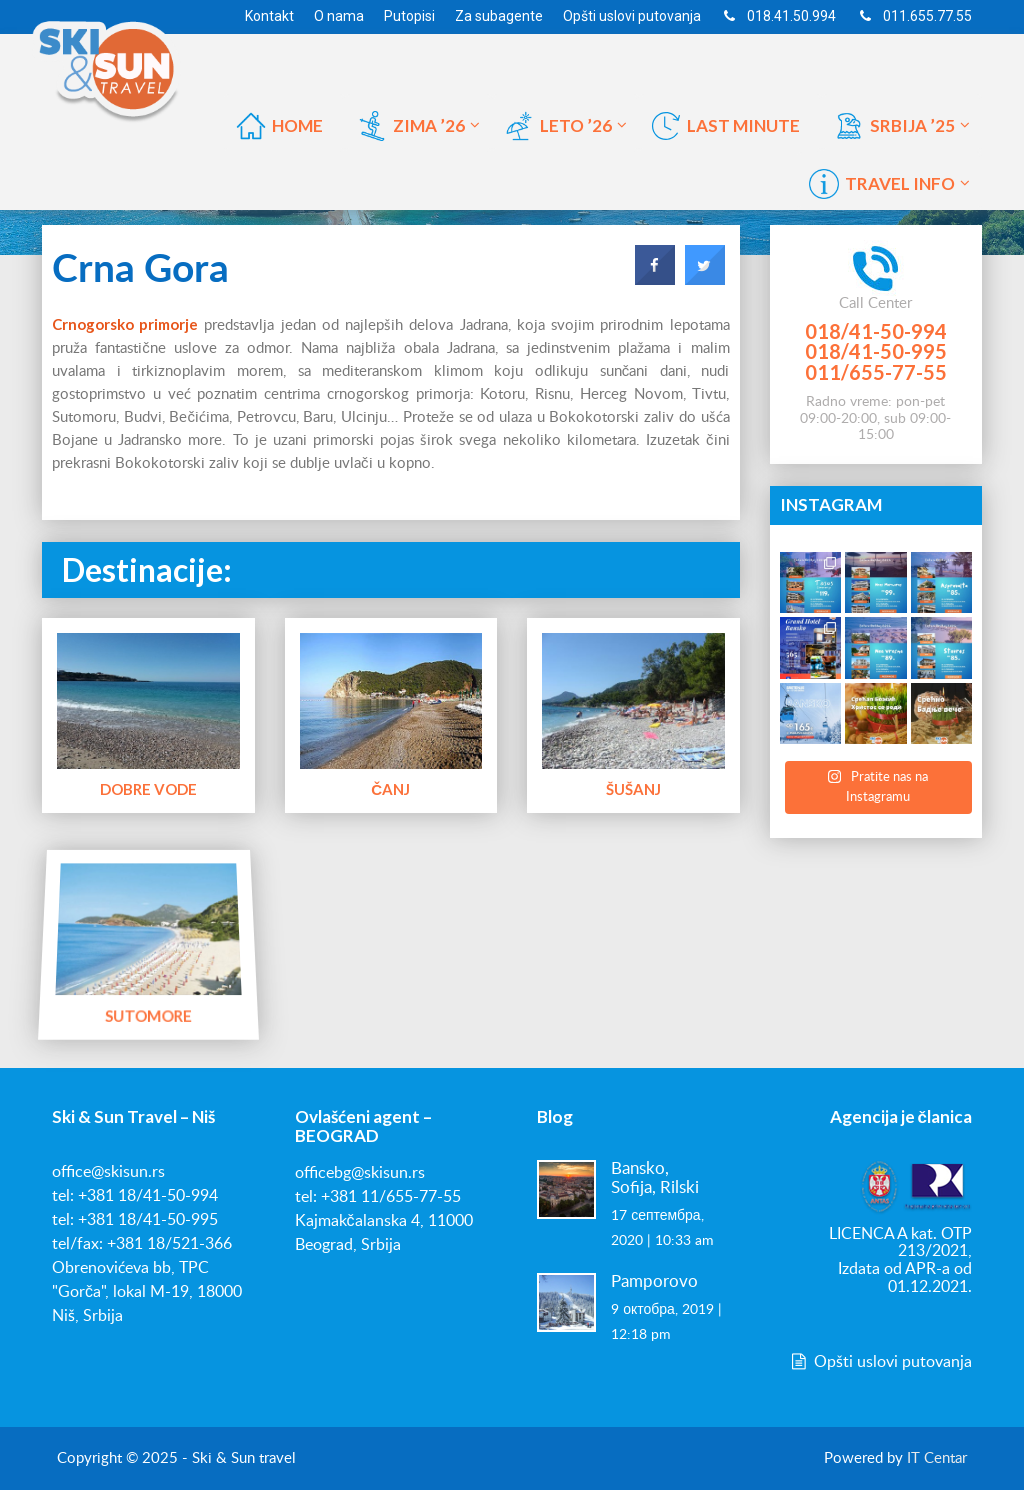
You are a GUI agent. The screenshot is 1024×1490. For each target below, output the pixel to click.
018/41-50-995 (876, 351)
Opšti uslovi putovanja (880, 1362)
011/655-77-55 (876, 372)
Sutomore (148, 1014)
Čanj (390, 789)
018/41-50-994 (876, 331)
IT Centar (937, 1458)
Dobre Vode (148, 789)
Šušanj (633, 789)
